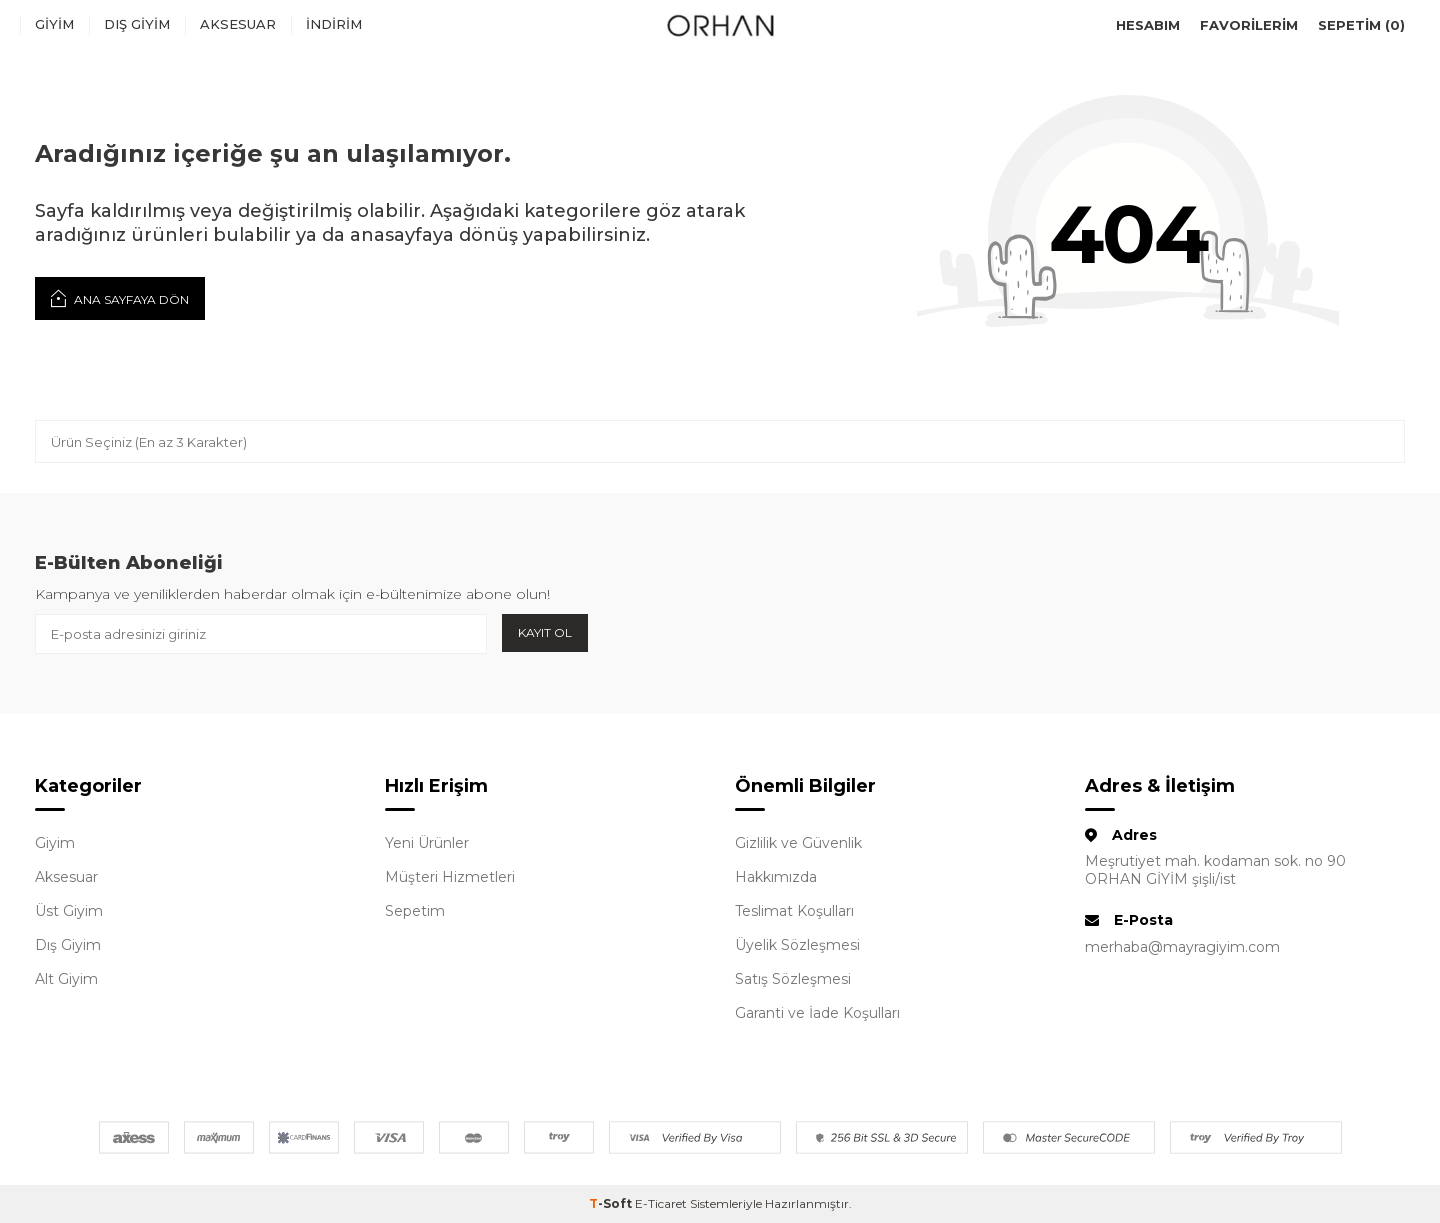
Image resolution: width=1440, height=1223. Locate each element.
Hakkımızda (776, 877)
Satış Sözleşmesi (793, 979)
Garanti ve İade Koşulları (817, 1013)
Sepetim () (1361, 25)
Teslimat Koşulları (794, 911)
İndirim (334, 24)
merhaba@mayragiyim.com (1182, 947)
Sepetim (415, 911)
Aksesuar (238, 24)
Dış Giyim (137, 24)
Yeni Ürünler (427, 843)
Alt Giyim (66, 979)
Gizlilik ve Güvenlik (798, 843)
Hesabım (1148, 25)
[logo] (720, 25)
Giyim (54, 24)
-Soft (612, 1203)
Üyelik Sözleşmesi (797, 945)
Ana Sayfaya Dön (120, 298)
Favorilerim (1249, 25)
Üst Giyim (69, 911)
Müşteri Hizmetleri (450, 877)
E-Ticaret (661, 1203)
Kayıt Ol (545, 632)
